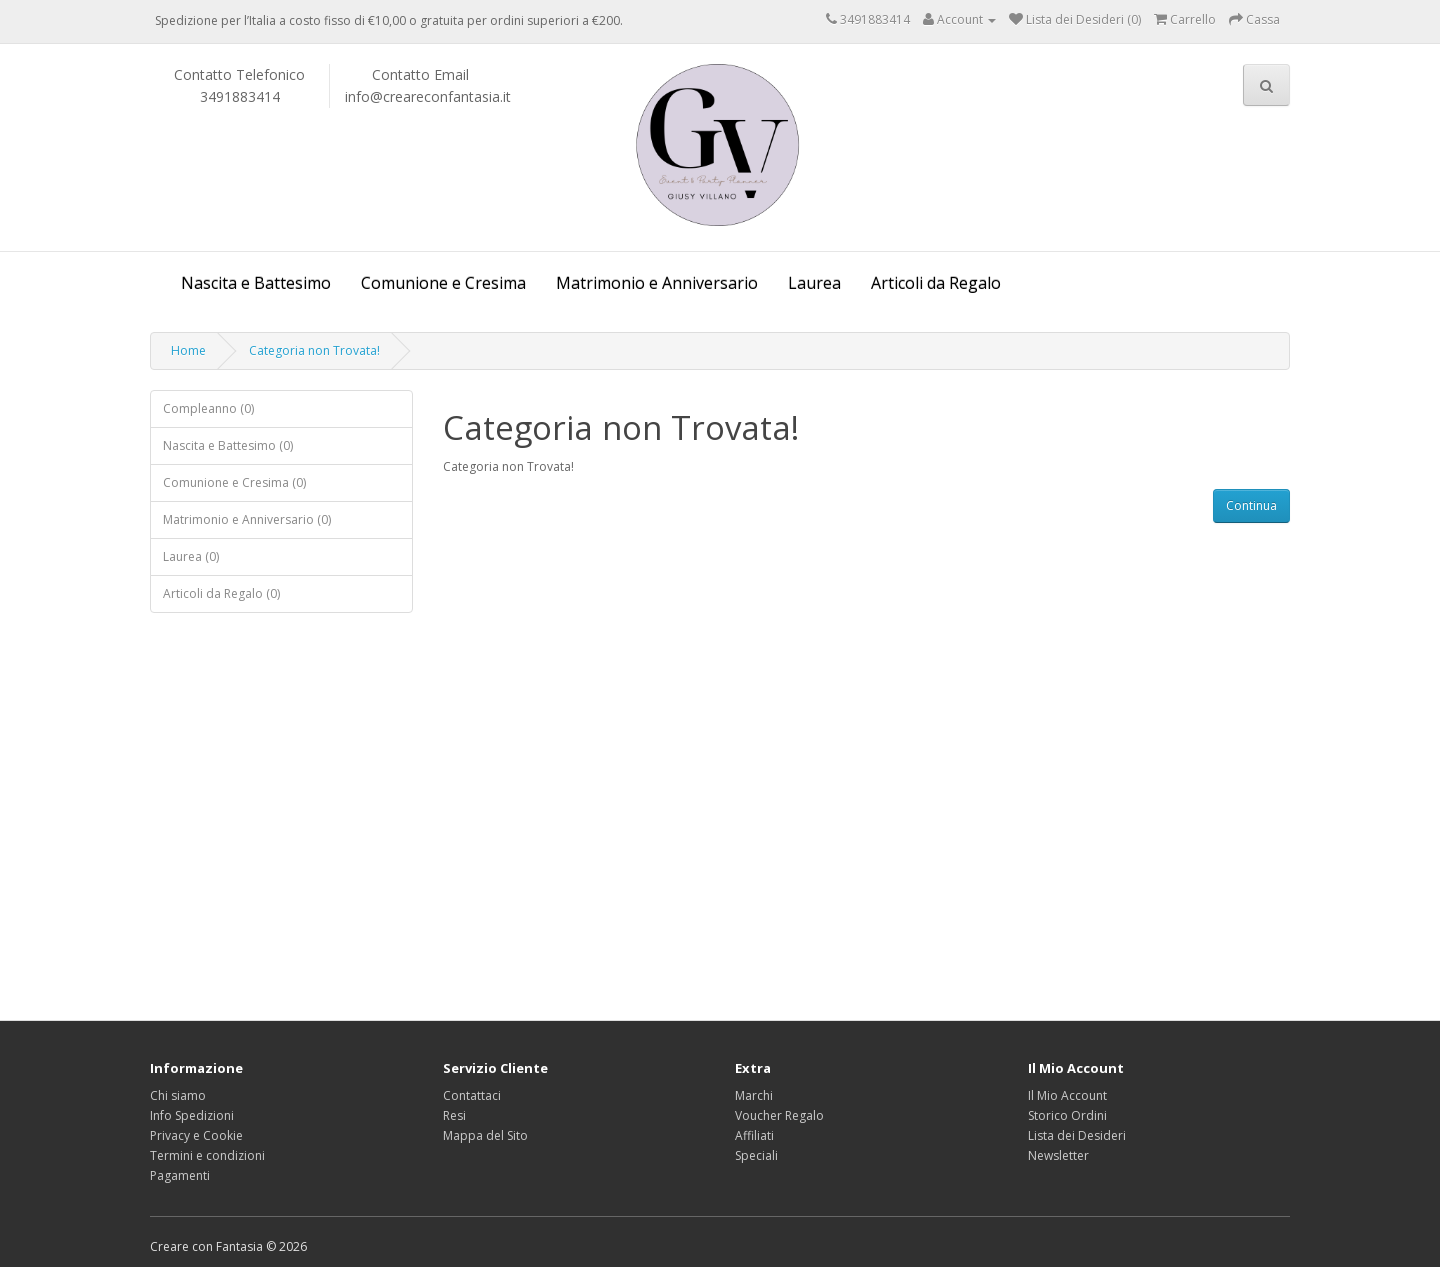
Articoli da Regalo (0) (221, 593)
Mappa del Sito (485, 1135)
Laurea (814, 283)
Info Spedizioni (192, 1115)
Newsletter (1058, 1155)
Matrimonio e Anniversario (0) (247, 519)
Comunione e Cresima (443, 283)
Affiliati (754, 1135)
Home (188, 350)
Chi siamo (178, 1095)
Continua (1251, 505)
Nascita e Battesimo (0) (228, 445)
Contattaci (472, 1095)
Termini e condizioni (207, 1155)
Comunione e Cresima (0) (234, 482)
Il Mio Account (1067, 1095)
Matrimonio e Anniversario (657, 283)
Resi (454, 1115)
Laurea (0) (191, 556)
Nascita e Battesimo (256, 283)
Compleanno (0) (208, 408)
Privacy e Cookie (196, 1135)
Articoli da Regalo (936, 283)
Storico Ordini (1067, 1115)
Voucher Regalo (779, 1115)
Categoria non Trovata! (314, 350)
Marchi (754, 1095)
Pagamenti (180, 1175)
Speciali (756, 1155)
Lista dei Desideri (1077, 1135)
